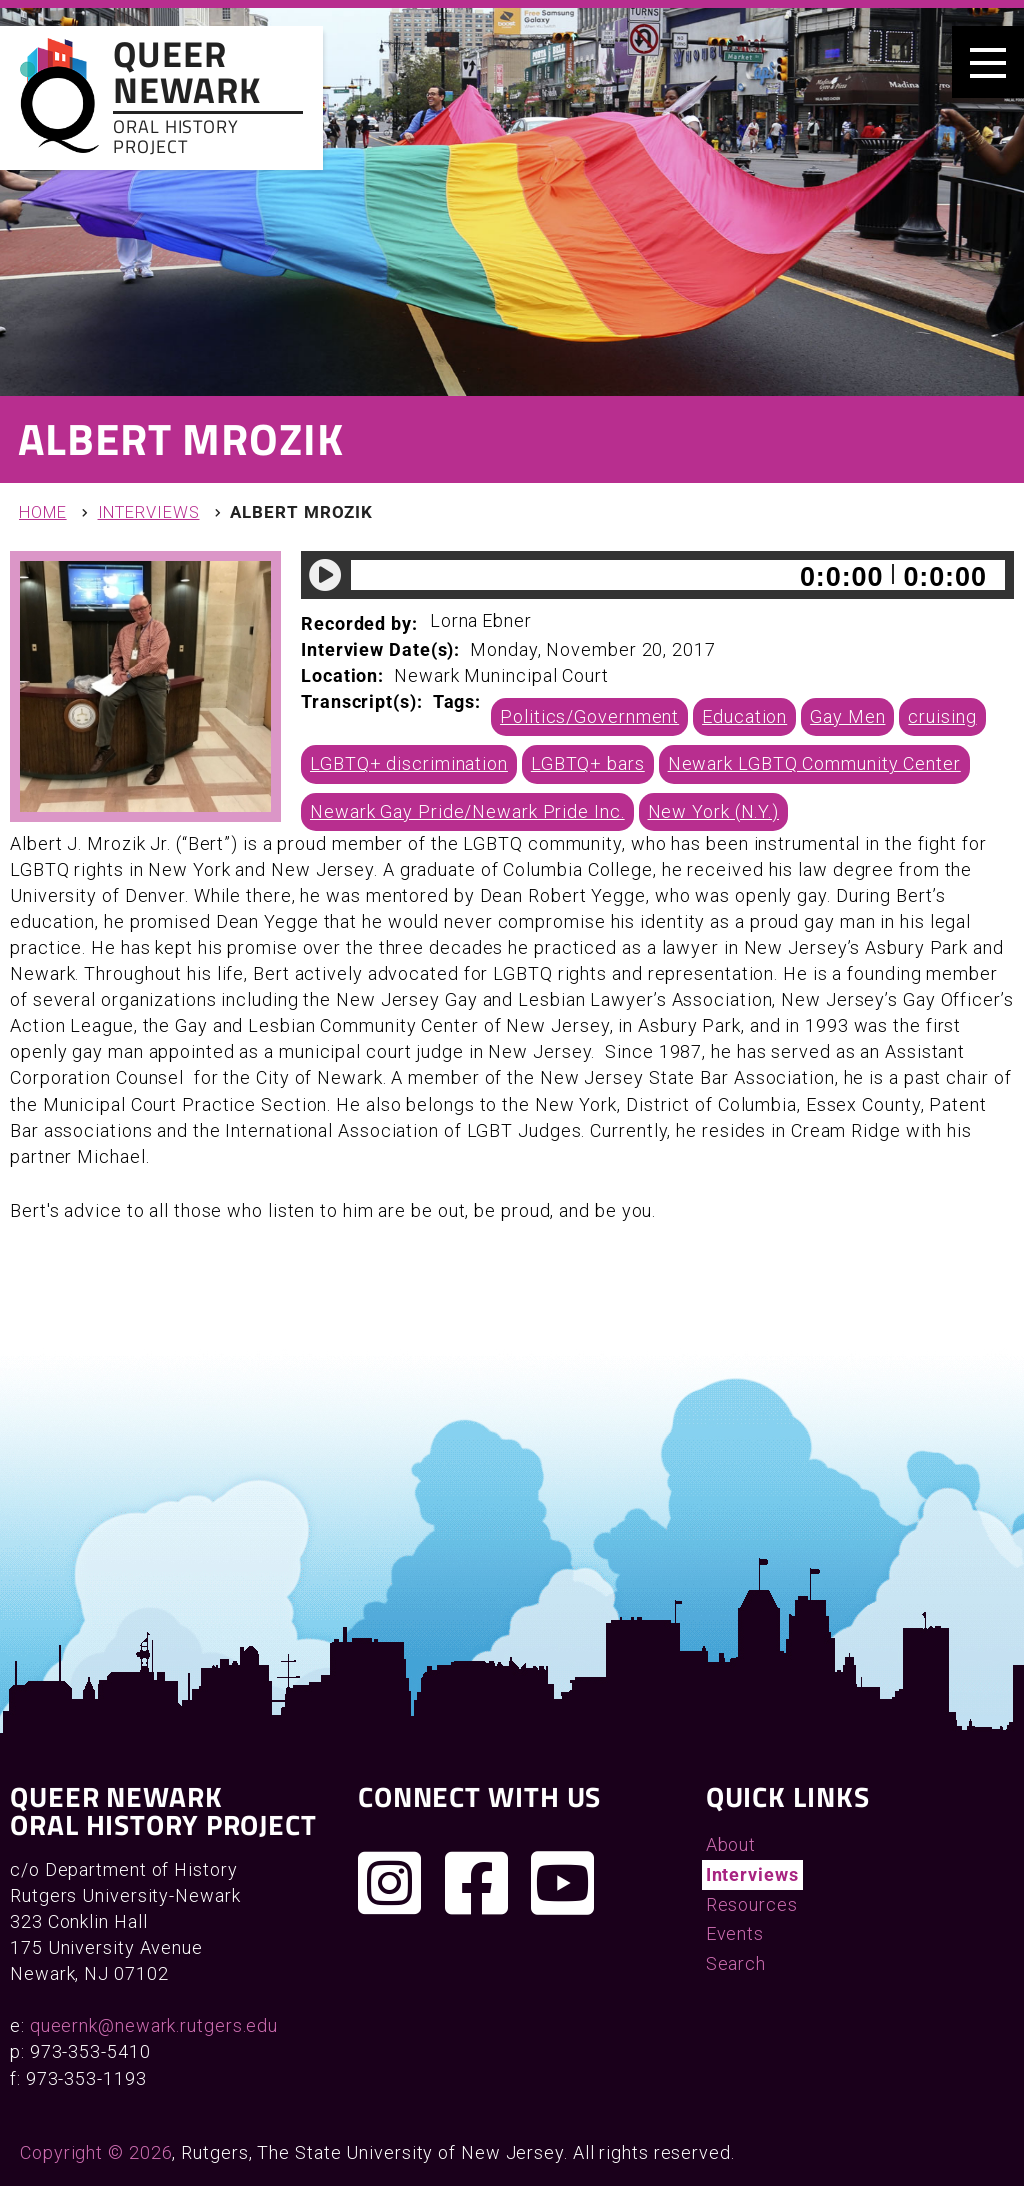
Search (736, 1963)
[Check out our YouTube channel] (563, 1883)
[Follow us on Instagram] (390, 1883)
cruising (942, 716)
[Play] (325, 575)
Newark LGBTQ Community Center (814, 763)
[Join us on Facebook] (477, 1883)
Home (43, 512)
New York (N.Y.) (714, 811)
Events (735, 1933)
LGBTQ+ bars (588, 763)
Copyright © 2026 (96, 2152)
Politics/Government (589, 716)
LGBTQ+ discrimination (409, 763)
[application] (657, 575)
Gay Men (847, 716)
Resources (752, 1904)
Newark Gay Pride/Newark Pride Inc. (467, 811)
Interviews (149, 512)
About (731, 1844)
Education (744, 716)
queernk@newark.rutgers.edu (154, 2025)
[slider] (678, 575)
